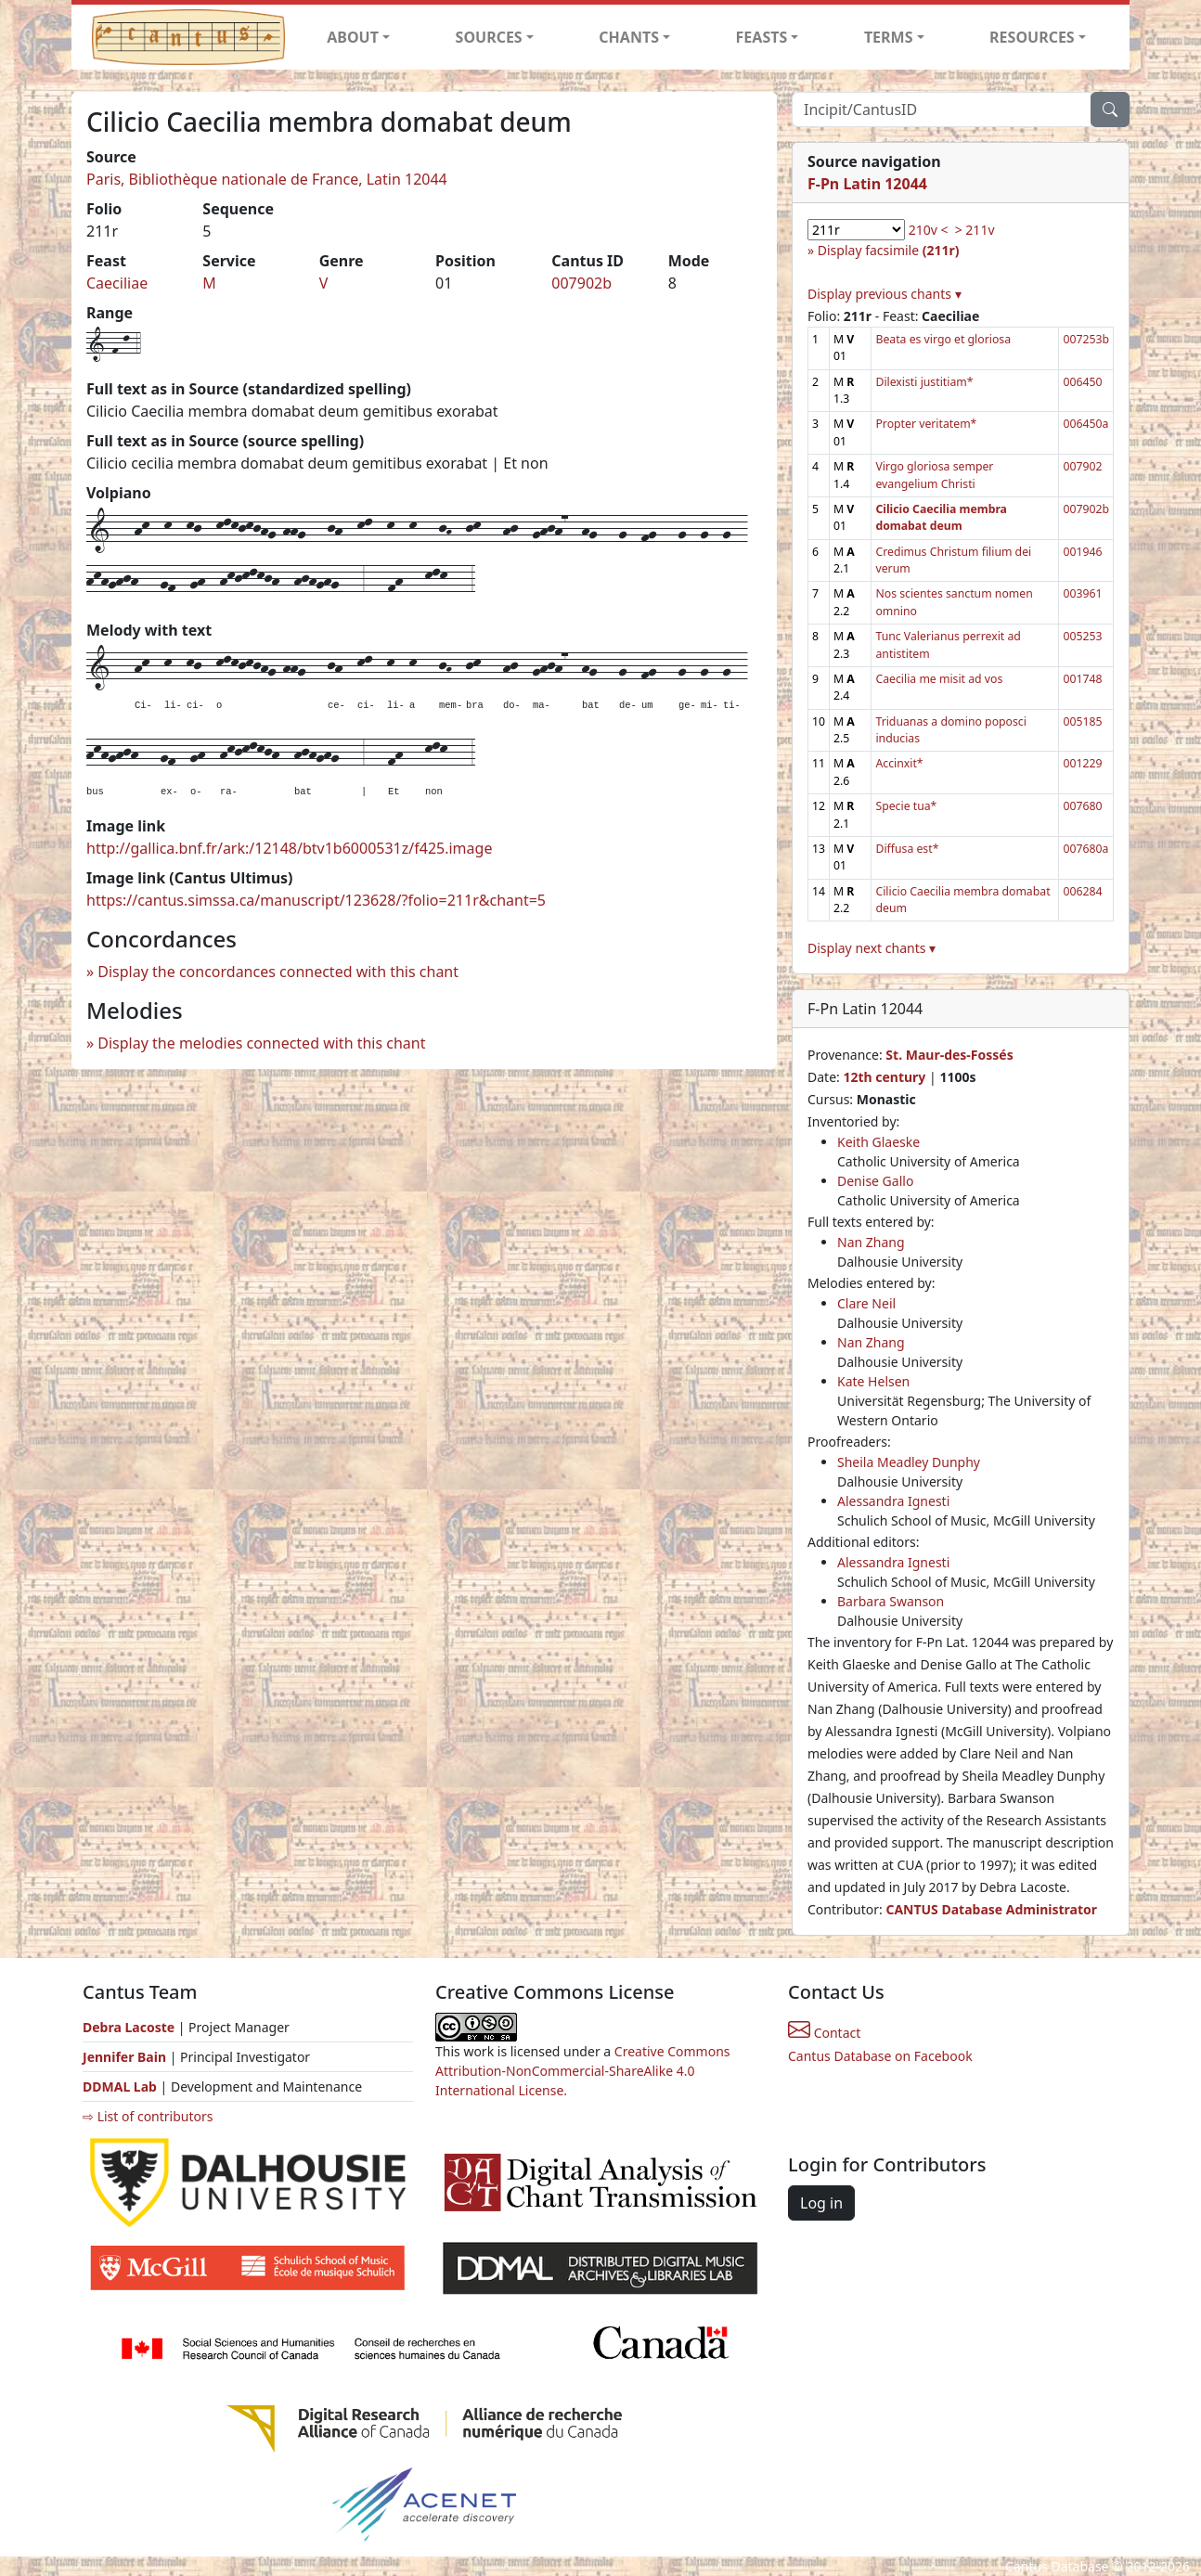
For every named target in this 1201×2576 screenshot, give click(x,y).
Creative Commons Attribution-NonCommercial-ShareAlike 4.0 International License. (582, 2070)
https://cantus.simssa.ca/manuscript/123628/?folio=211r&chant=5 (316, 900)
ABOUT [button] (353, 37)
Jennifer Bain (126, 2057)
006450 (1082, 382)
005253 (1082, 636)
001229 (1082, 763)
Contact (824, 2032)
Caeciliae (117, 283)
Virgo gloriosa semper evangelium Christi (934, 474)
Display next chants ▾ (871, 948)
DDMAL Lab (120, 2086)
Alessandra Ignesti (893, 1501)
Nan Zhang (871, 1242)
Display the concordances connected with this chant (277, 971)
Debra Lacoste (128, 2027)
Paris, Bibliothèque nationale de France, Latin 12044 (266, 179)
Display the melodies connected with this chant (261, 1043)
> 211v (975, 229)
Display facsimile (889, 250)
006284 (1082, 891)
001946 (1082, 552)
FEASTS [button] (762, 37)
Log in (821, 2203)
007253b (1086, 339)
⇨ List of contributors (148, 2116)
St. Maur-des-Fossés (949, 1054)
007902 (1082, 466)
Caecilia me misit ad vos (938, 679)
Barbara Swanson (890, 1601)
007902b (581, 283)
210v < (929, 229)
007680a (1085, 849)
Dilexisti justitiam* (924, 382)
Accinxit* (899, 763)
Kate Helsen (873, 1381)
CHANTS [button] (629, 37)
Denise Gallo (875, 1181)
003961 (1082, 593)
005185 (1082, 721)
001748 (1082, 679)
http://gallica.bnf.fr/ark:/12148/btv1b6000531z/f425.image (289, 848)
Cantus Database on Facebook (880, 2056)
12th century (884, 1077)
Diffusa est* (906, 849)
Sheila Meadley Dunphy (908, 1462)
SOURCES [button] (489, 37)
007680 (1082, 806)
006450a (1085, 423)
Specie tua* (905, 806)
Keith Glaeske (878, 1142)
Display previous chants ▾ (884, 294)
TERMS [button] (888, 37)
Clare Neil (866, 1303)
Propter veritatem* (925, 423)
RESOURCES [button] (1032, 37)
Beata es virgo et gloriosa (943, 339)
